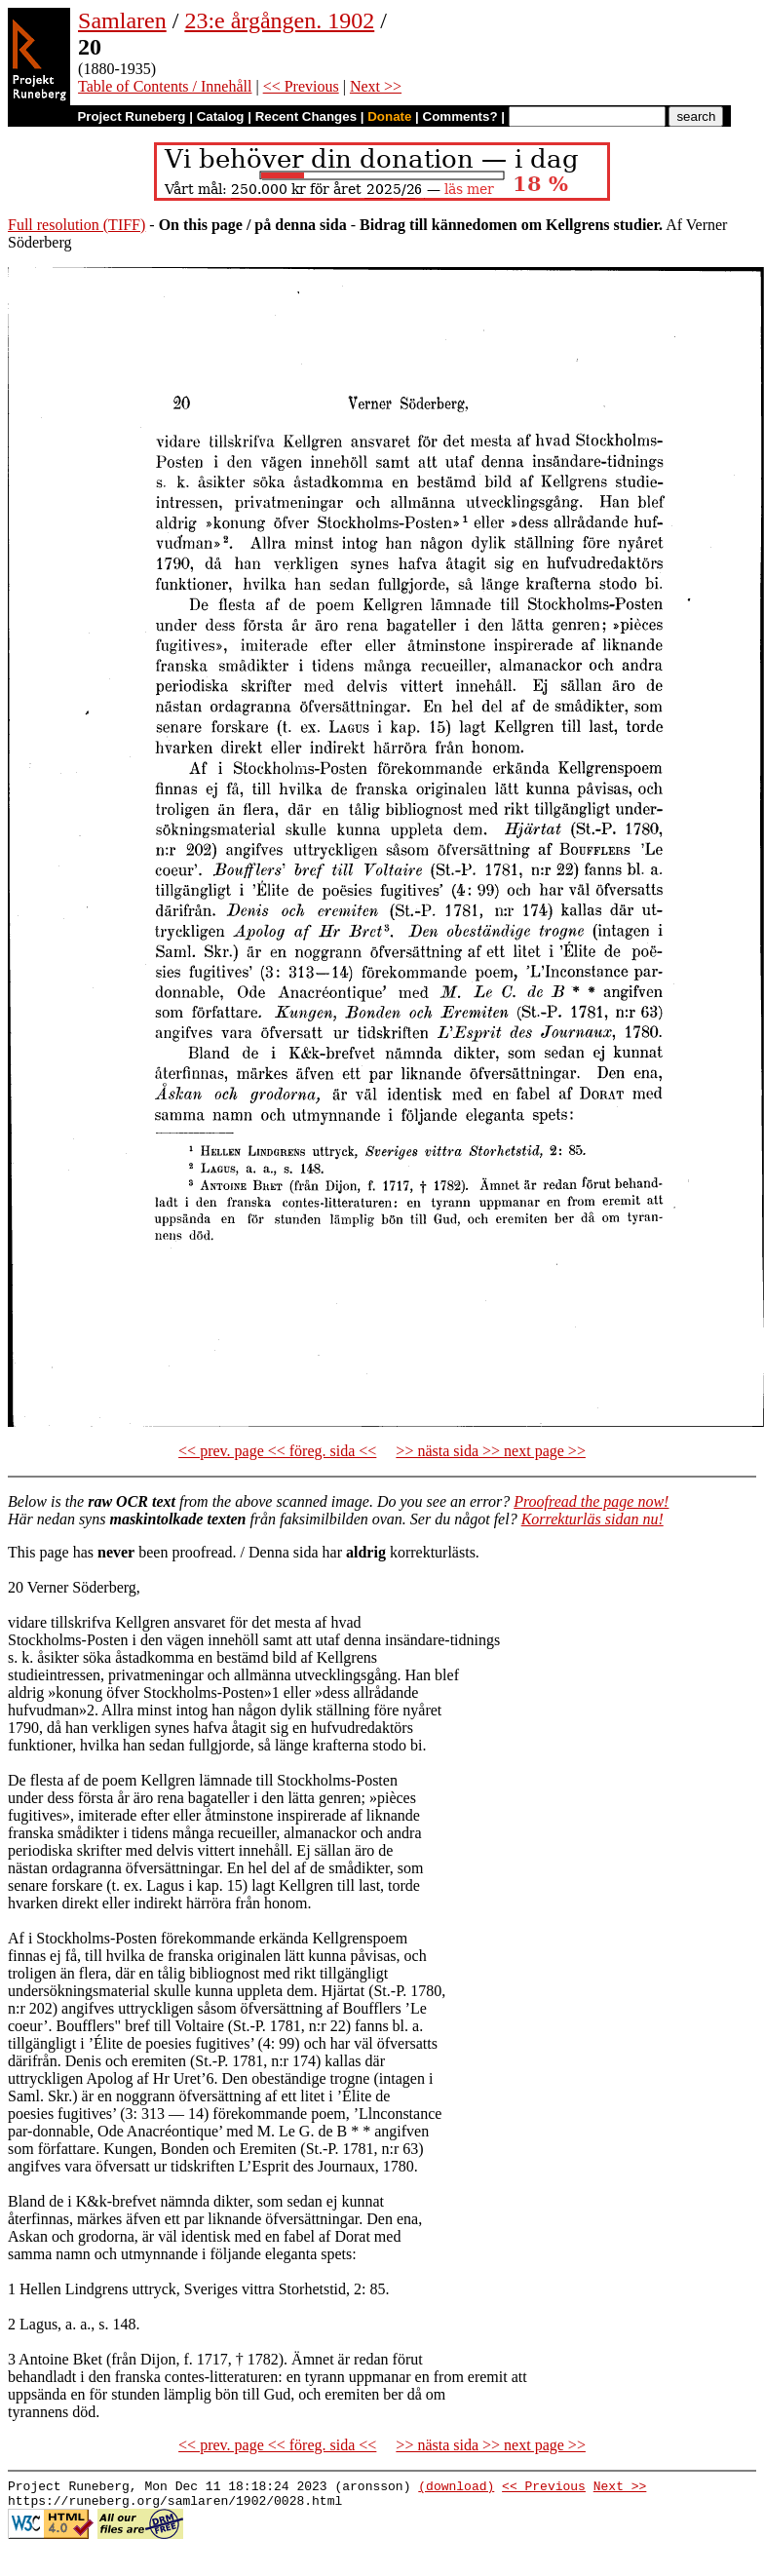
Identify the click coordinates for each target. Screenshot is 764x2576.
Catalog (221, 116)
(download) (456, 2488)
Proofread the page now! (591, 1501)
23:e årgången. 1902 (279, 20)
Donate (389, 116)
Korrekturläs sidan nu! (592, 1519)
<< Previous (301, 86)
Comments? (460, 116)
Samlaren (122, 20)
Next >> (375, 86)
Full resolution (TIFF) (76, 224)
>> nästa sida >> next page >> (491, 1450)
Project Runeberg (131, 116)
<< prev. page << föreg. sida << (277, 1450)
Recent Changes (306, 116)
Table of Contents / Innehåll (164, 86)
